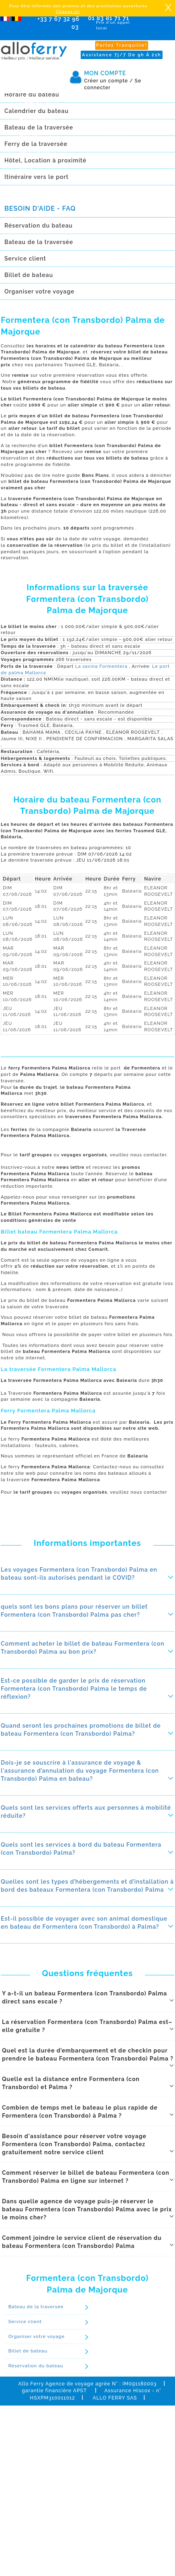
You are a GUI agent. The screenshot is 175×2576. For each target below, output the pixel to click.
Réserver (14, 180)
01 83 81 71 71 (110, 23)
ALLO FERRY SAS (115, 2398)
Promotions (36, 112)
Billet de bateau (27, 2351)
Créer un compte (108, 81)
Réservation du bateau (35, 2366)
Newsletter (35, 141)
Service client (25, 2321)
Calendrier (34, 98)
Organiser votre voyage (36, 2336)
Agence (30, 127)
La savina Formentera (102, 666)
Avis (25, 156)
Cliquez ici (67, 11)
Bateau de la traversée (36, 2306)
